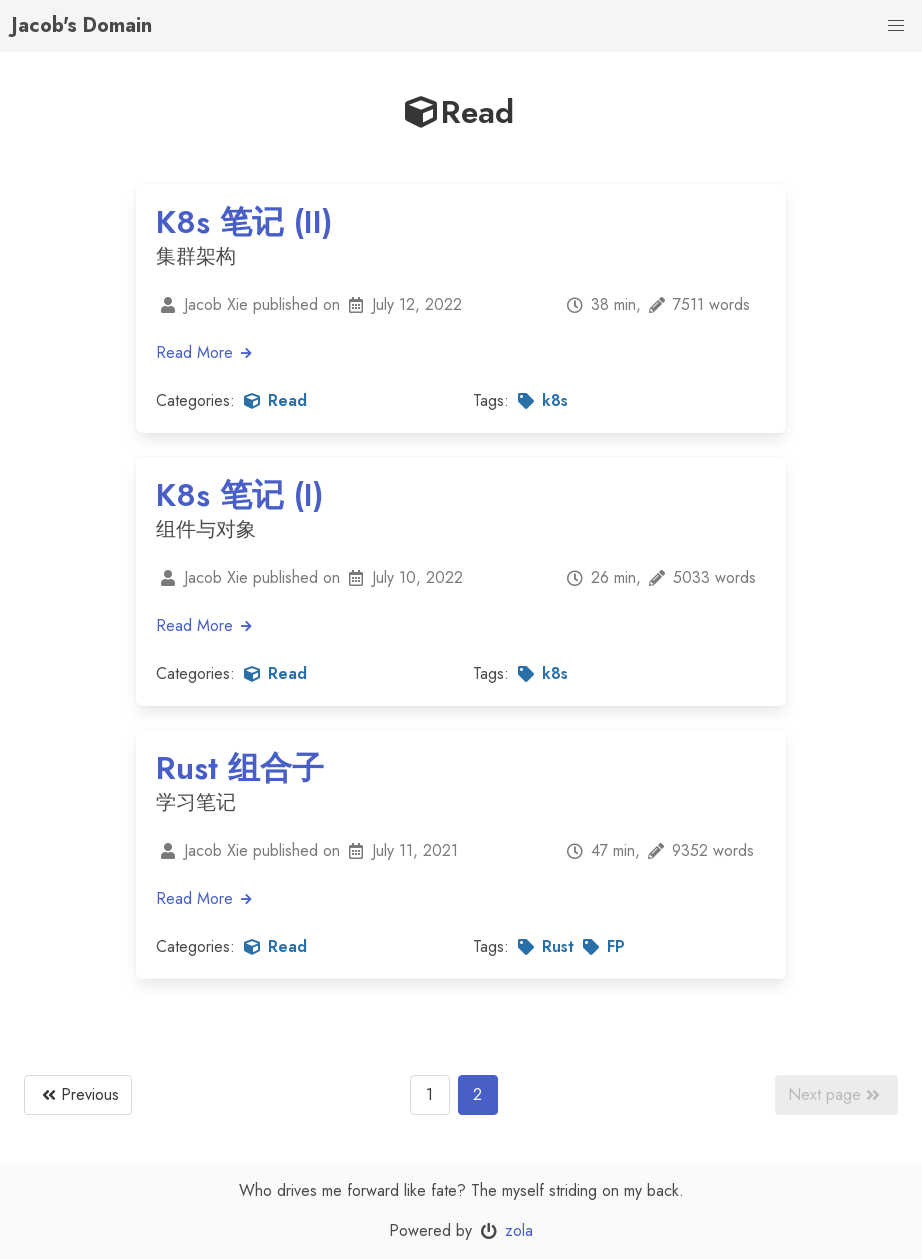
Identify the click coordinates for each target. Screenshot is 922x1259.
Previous (78, 1095)
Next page (836, 1095)
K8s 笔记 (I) (240, 495)
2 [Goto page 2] (477, 1094)
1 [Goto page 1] (429, 1094)
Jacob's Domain (82, 25)
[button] (896, 26)
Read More (205, 352)
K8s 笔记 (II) (244, 222)
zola (519, 1230)
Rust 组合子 (240, 768)
